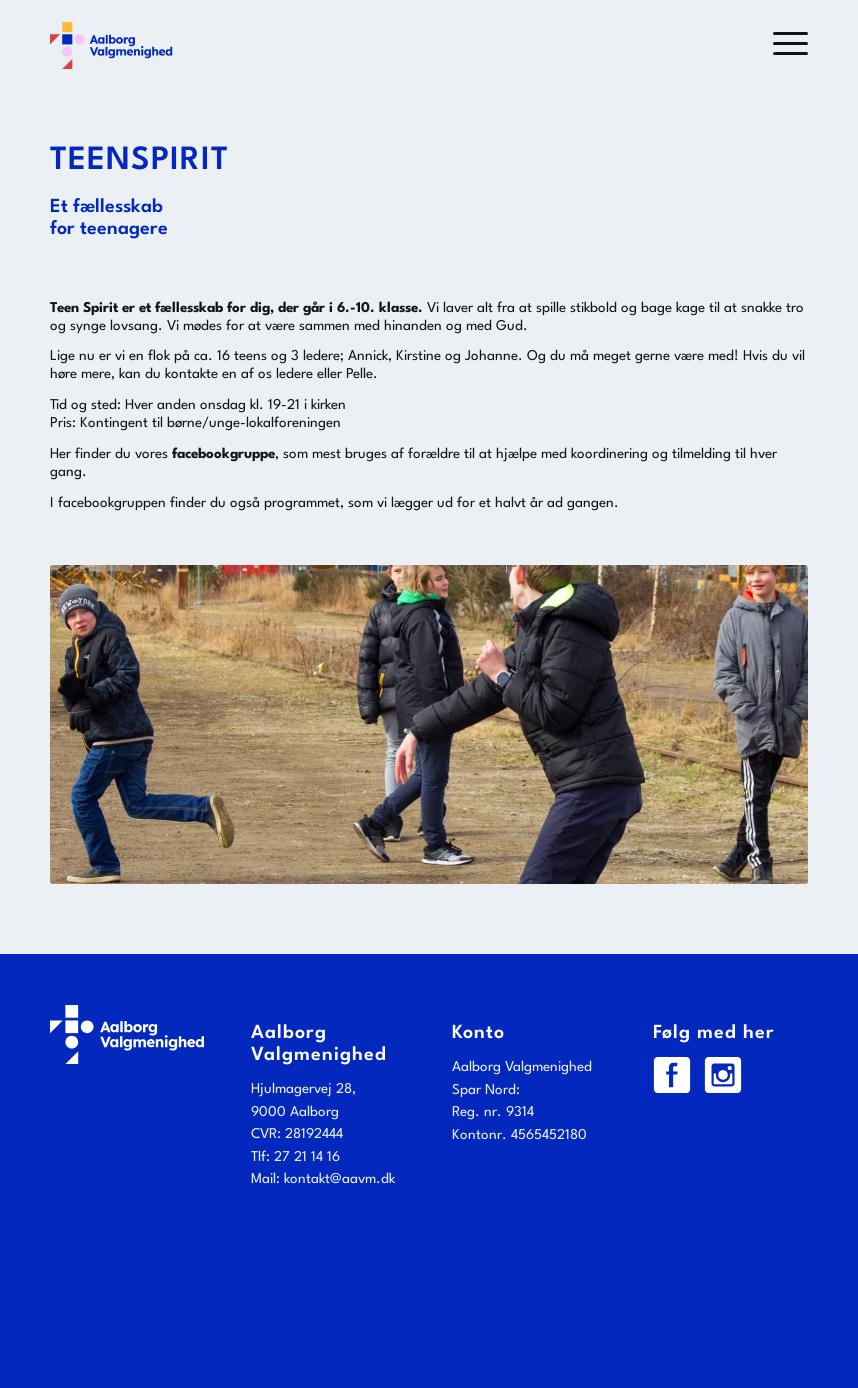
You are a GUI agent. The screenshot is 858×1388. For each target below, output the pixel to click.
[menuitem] (780, 45)
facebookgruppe (223, 454)
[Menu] (780, 45)
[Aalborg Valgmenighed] (111, 45)
